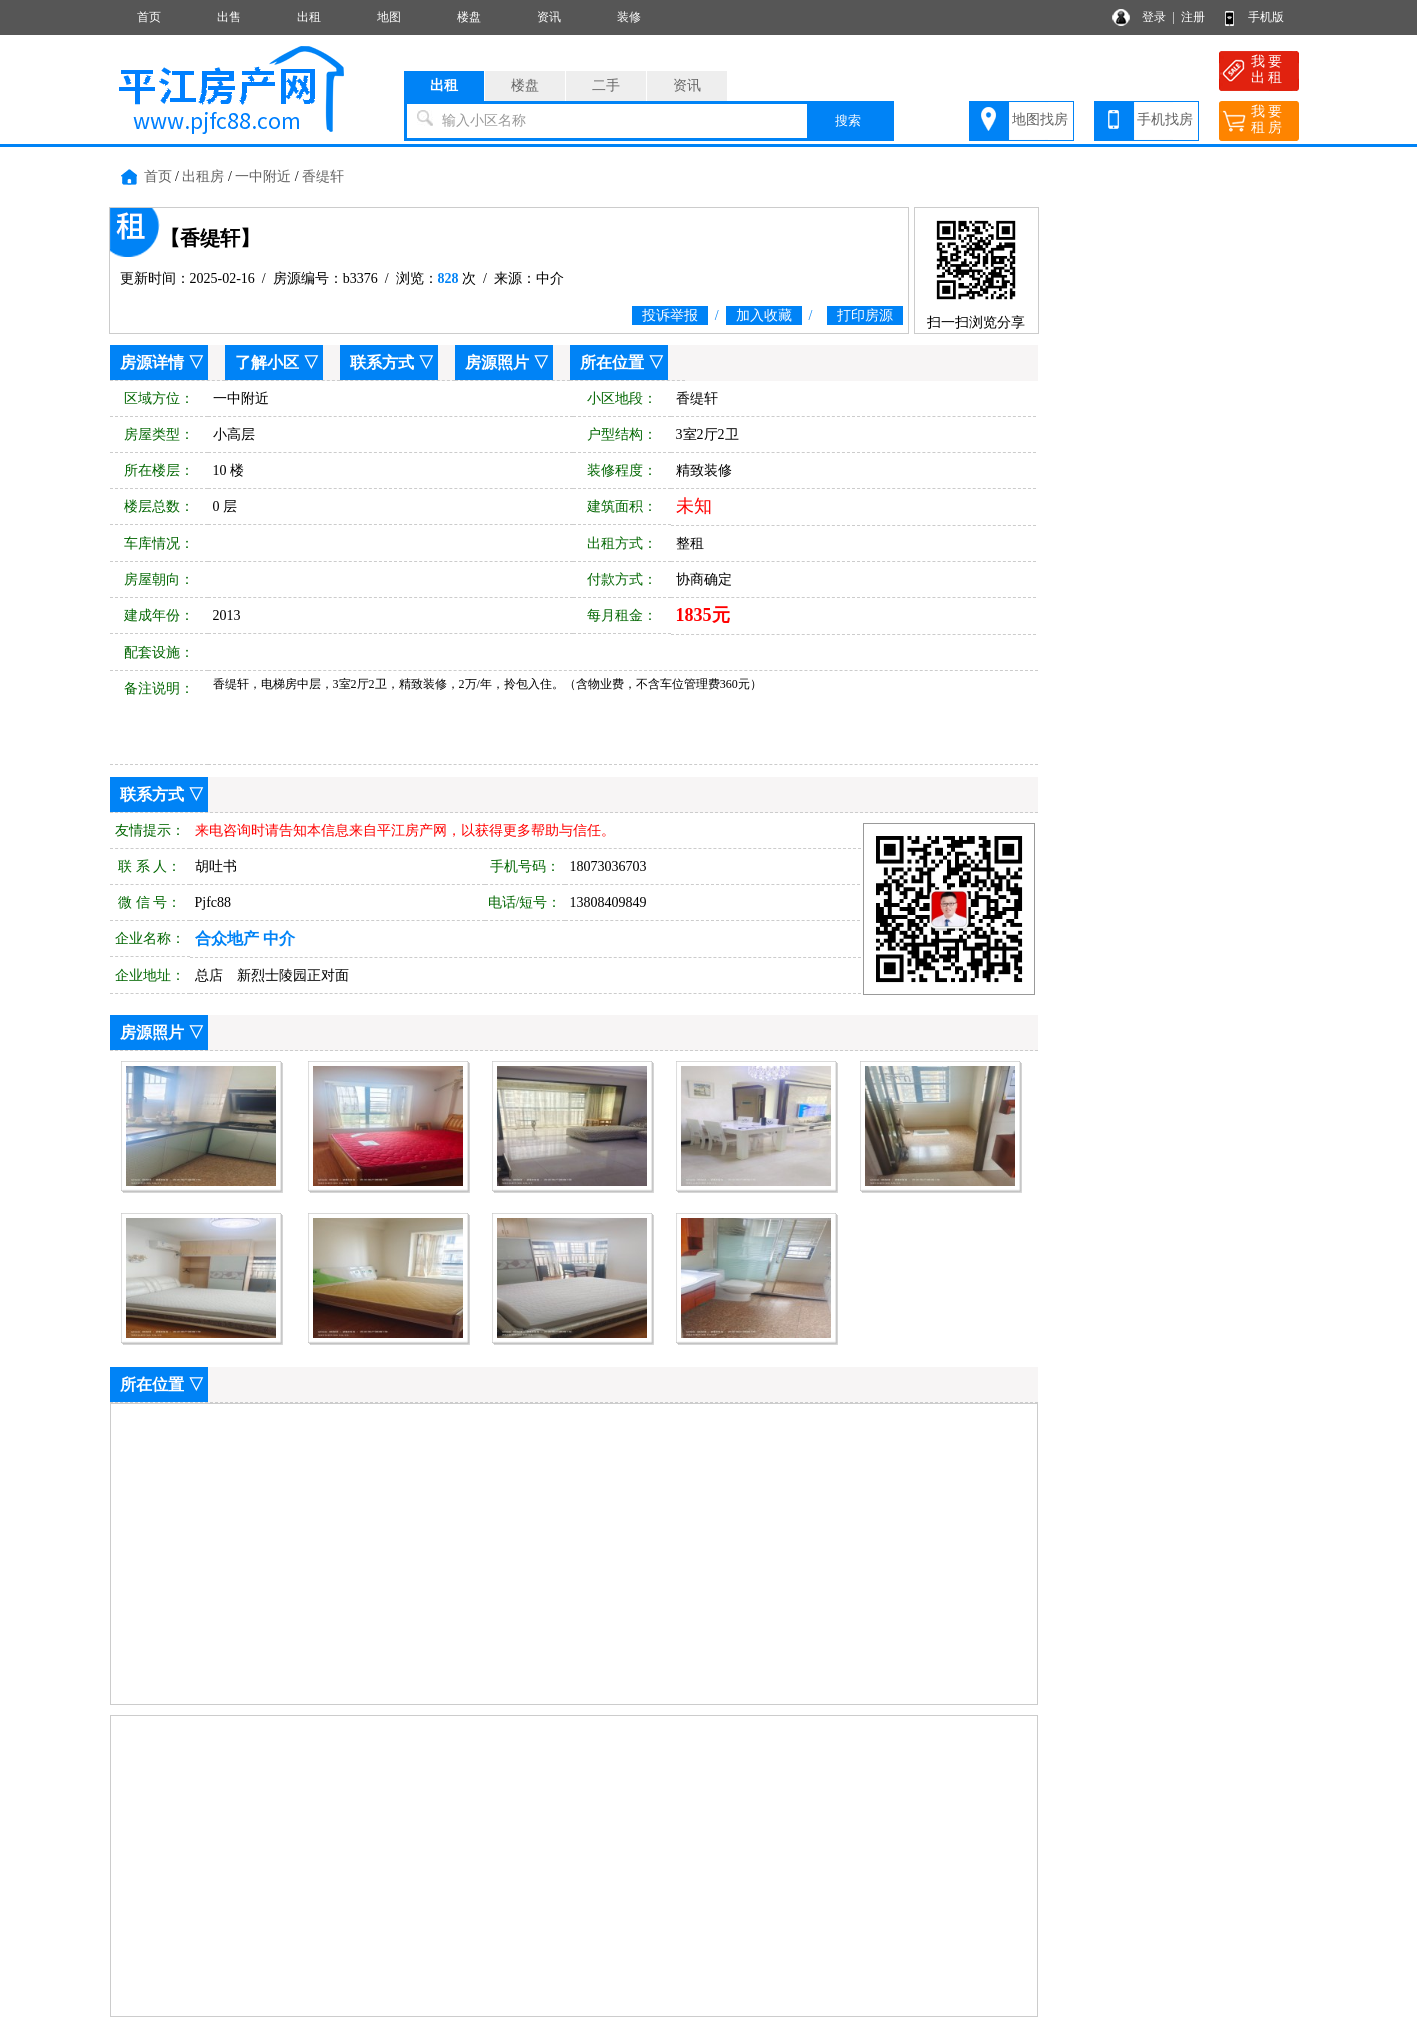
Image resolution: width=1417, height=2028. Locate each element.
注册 (1193, 17)
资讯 (549, 17)
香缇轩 (323, 176)
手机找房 (1165, 119)
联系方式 (382, 362)
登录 (1154, 17)
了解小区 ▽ (277, 362)
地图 (389, 17)
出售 (229, 17)
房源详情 (152, 362)
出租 (309, 17)
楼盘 (469, 17)
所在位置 (612, 362)
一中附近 (263, 176)
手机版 (1266, 17)
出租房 (203, 176)
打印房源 (865, 315)
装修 (629, 17)
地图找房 (1040, 119)
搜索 (848, 120)
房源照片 (497, 362)
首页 (149, 17)
